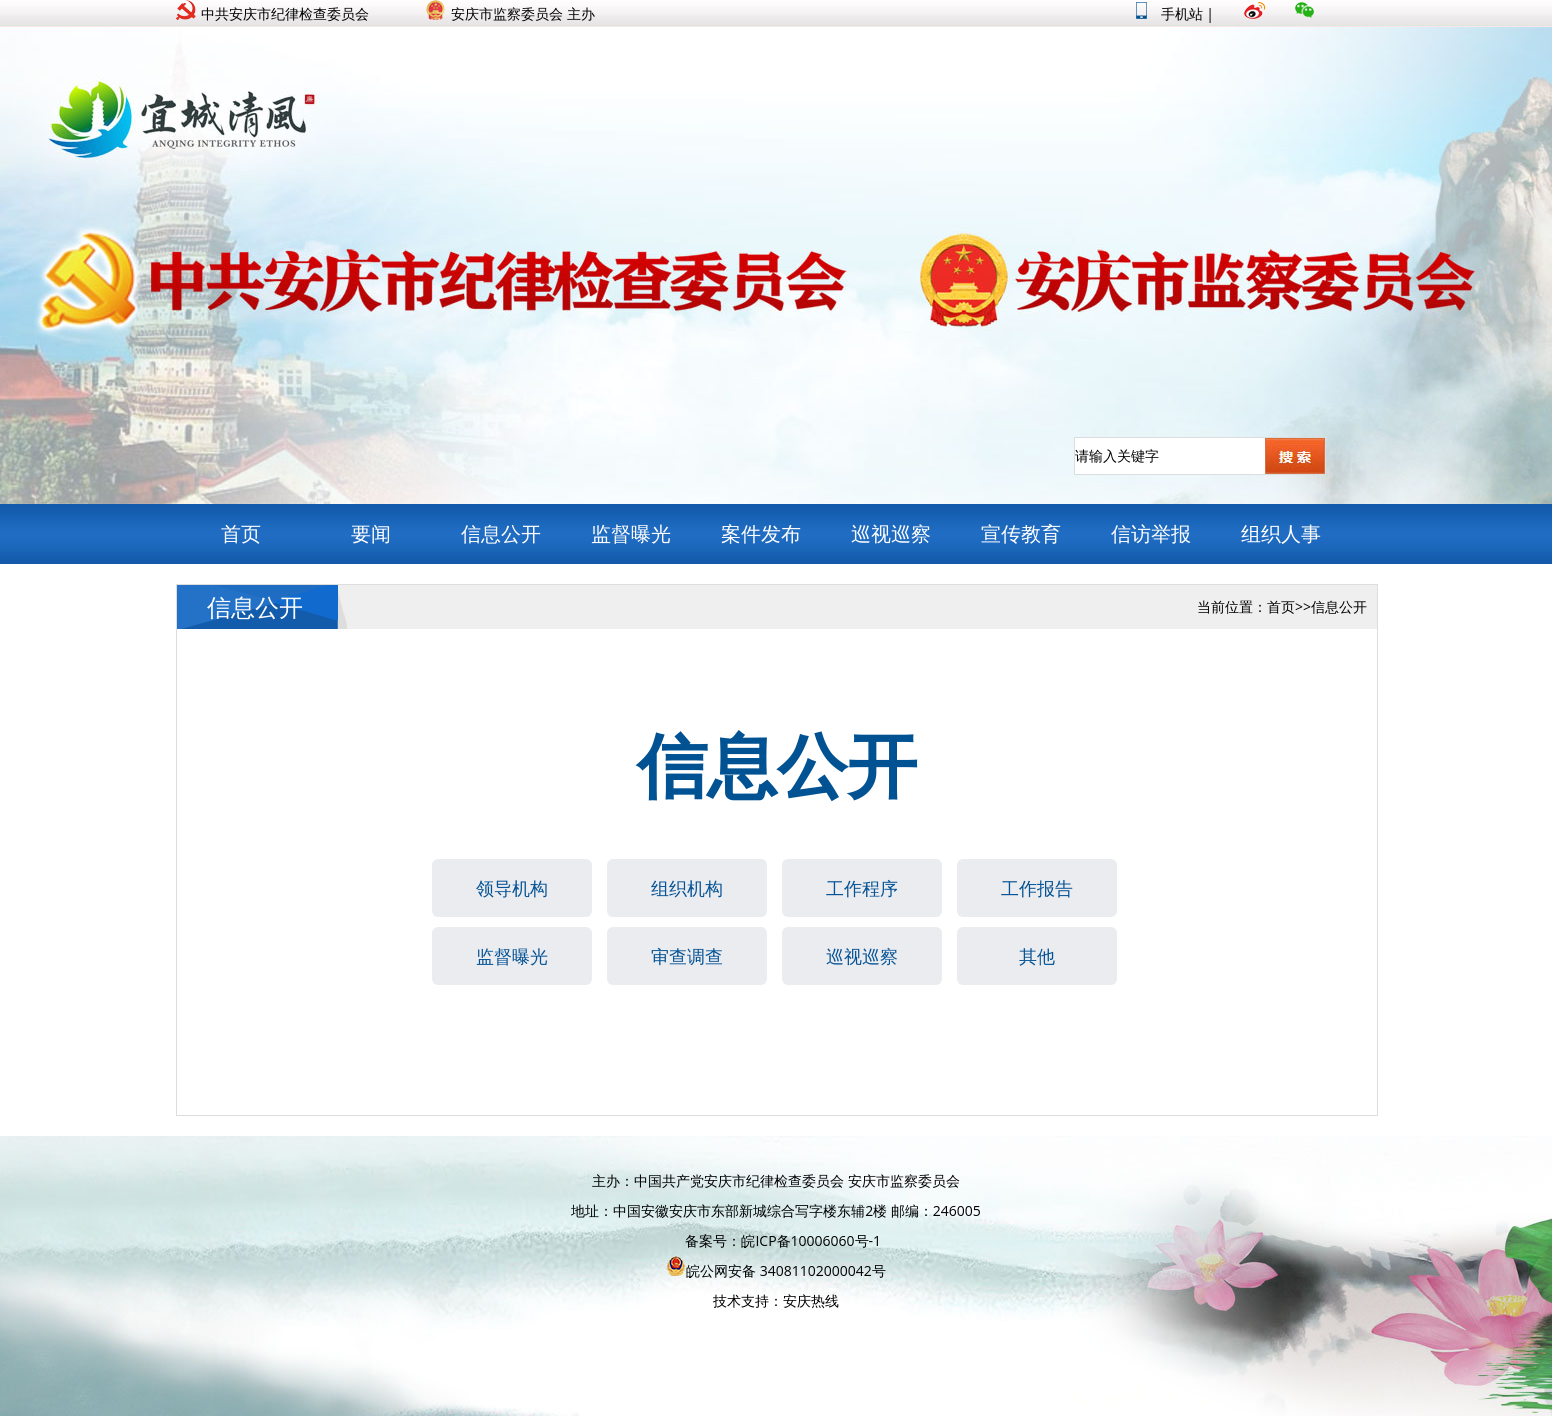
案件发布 (761, 533)
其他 (1037, 956)
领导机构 (512, 888)
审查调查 (687, 956)
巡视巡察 (891, 533)
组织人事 (1281, 533)
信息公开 (501, 533)
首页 (241, 533)
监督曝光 (631, 533)
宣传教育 (1021, 533)
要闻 (371, 533)
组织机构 (687, 888)
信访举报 (1151, 533)
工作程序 (862, 888)
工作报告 (1037, 888)
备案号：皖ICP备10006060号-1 (783, 1240)
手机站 (1169, 13)
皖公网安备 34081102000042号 (776, 1270)
